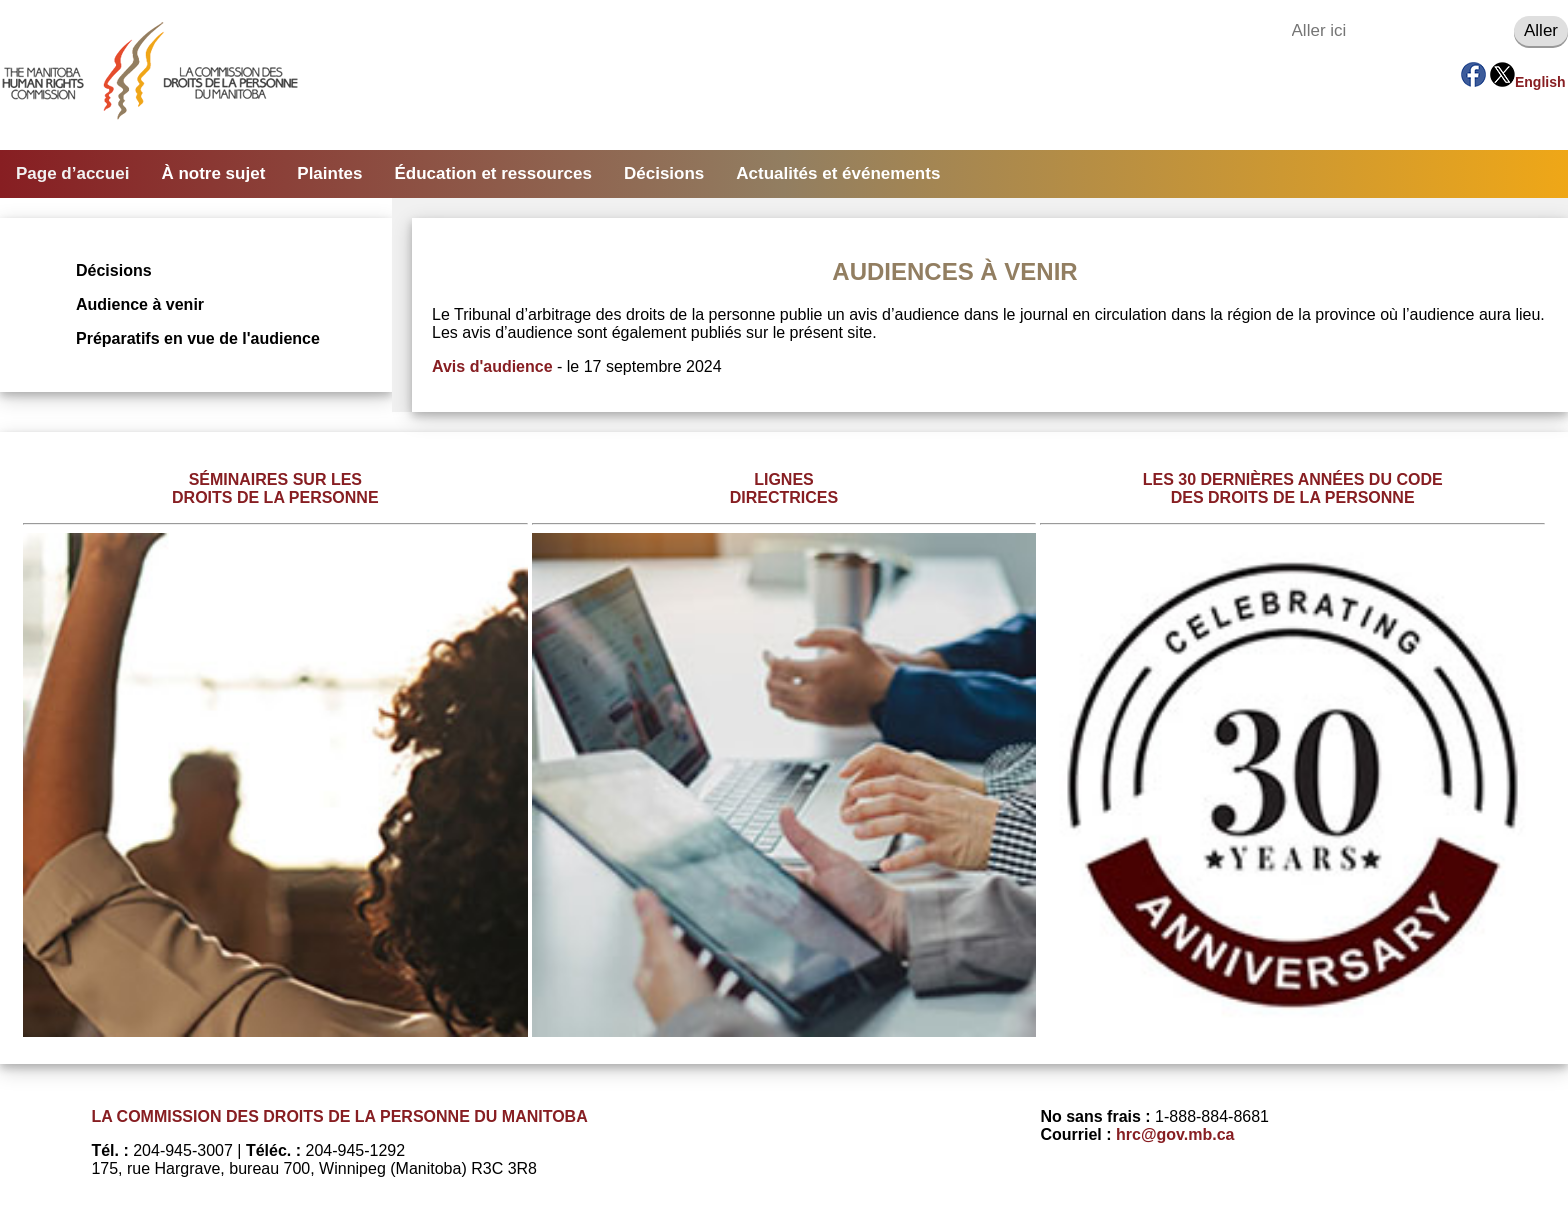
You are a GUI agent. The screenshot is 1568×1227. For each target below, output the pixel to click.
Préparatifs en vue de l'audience (198, 338)
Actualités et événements (838, 173)
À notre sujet (213, 173)
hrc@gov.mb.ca (1175, 1134)
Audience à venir (140, 304)
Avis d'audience (492, 366)
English (1540, 82)
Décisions (664, 173)
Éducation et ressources (493, 173)
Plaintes (329, 173)
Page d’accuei (72, 173)
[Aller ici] (1398, 31)
